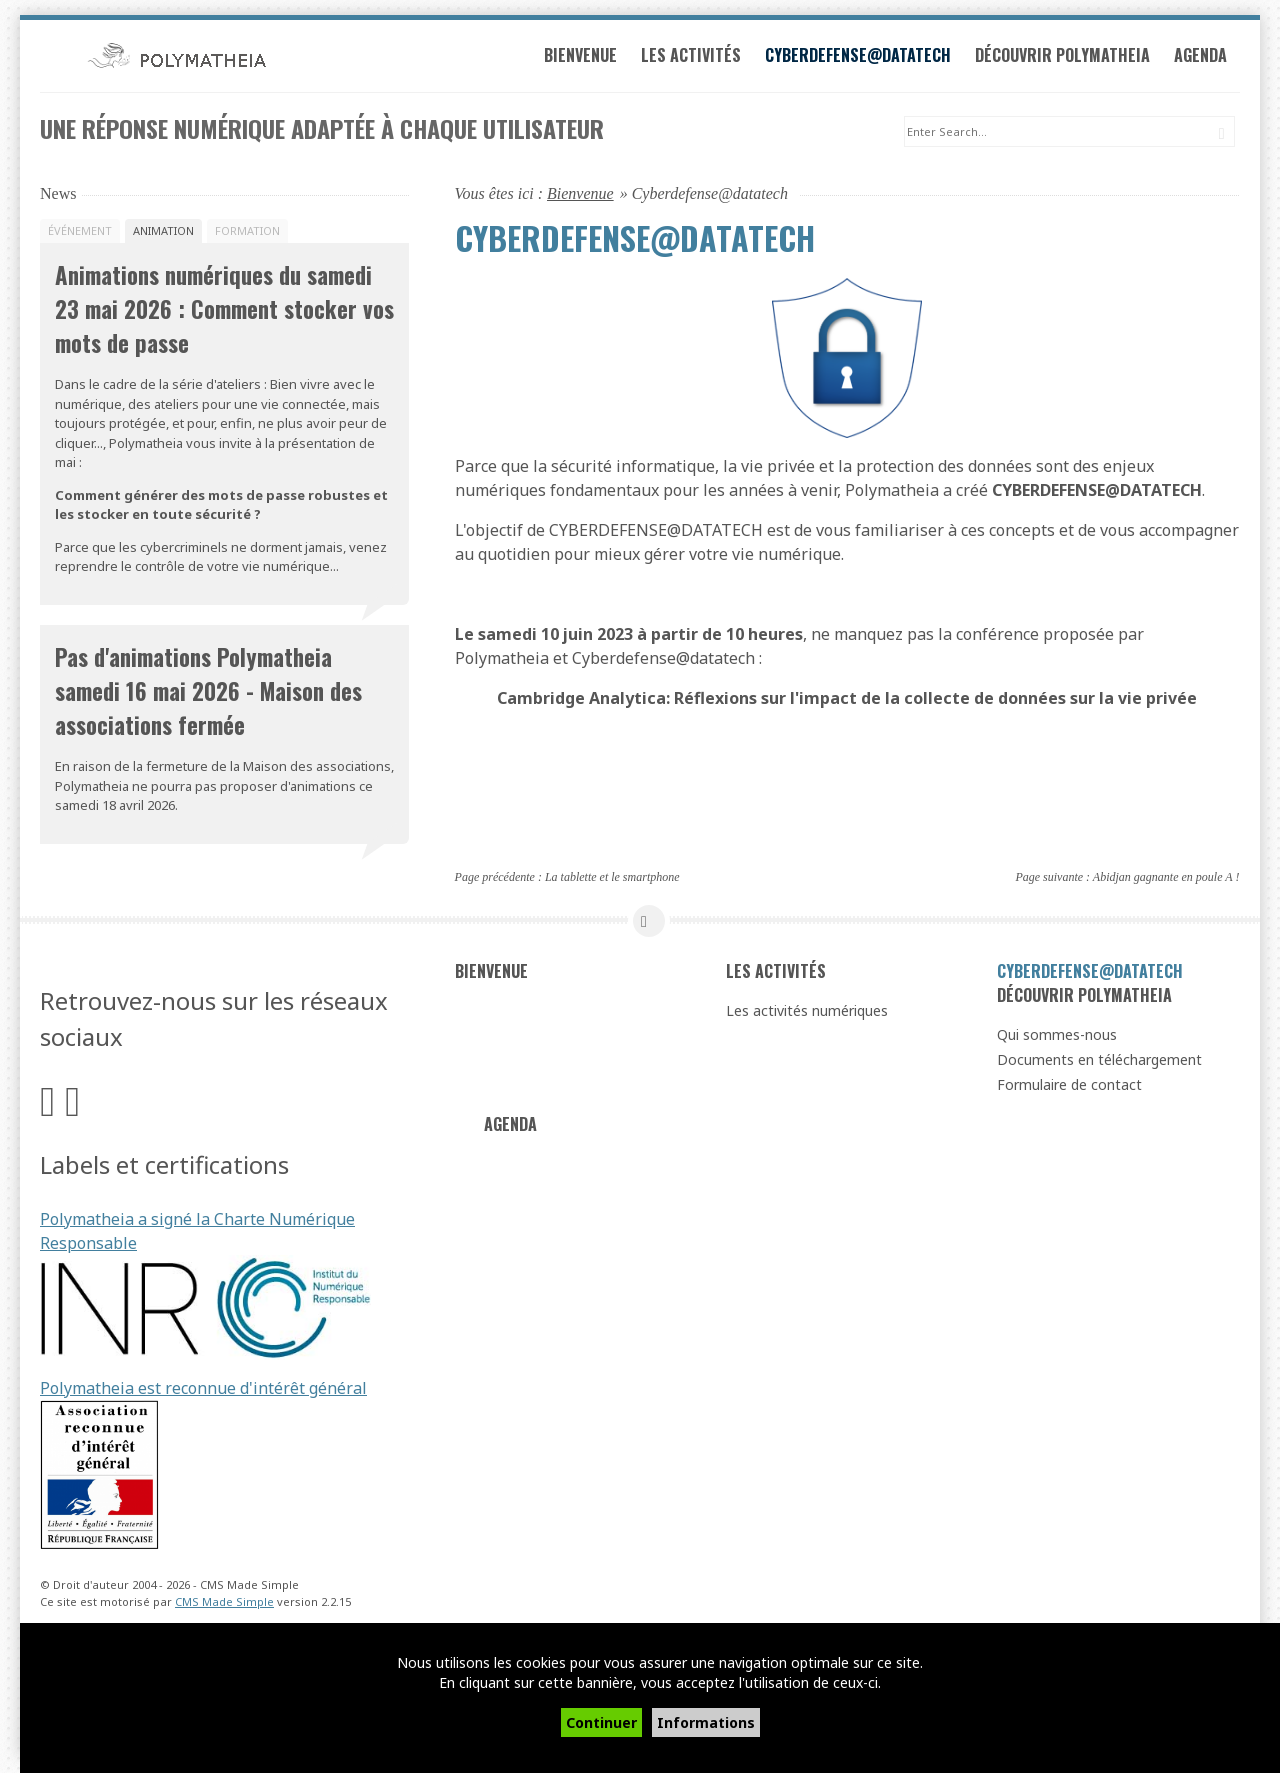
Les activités (697, 58)
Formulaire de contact (1069, 1087)
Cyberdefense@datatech (864, 58)
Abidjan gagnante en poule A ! (1166, 879)
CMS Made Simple (224, 1603)
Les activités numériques (807, 1013)
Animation (163, 233)
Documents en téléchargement (1099, 1062)
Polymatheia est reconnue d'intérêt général (203, 1391)
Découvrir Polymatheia (1068, 58)
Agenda (1206, 58)
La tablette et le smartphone (612, 879)
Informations (706, 1722)
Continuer (601, 1722)
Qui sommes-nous (1057, 1037)
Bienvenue (586, 58)
